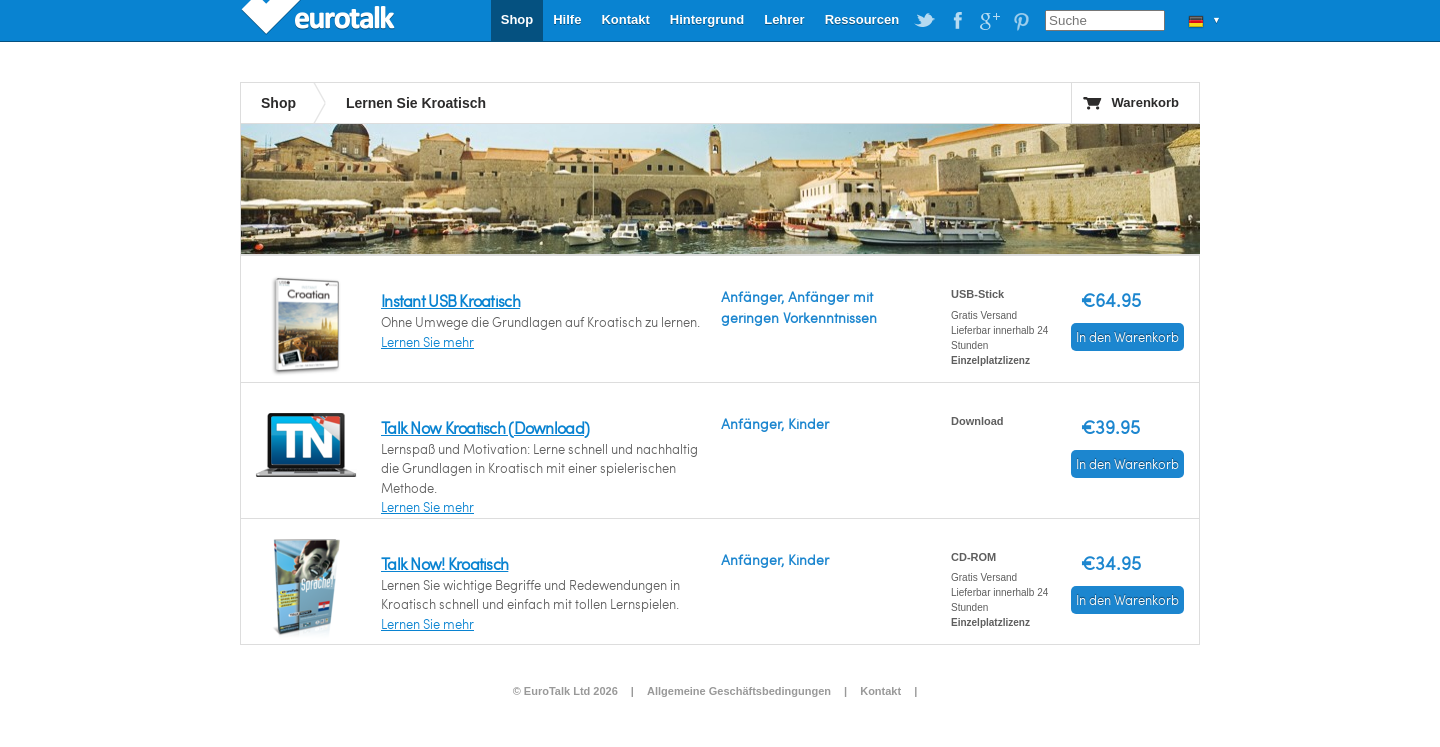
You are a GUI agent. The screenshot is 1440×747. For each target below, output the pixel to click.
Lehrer (784, 19)
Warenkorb (1145, 102)
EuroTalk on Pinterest (1021, 21)
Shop (517, 19)
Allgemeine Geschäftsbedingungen (739, 691)
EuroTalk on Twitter (925, 21)
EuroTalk (320, 20)
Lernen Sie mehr (427, 342)
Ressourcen (862, 19)
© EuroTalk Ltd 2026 (565, 691)
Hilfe (567, 19)
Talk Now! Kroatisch (444, 563)
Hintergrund (707, 19)
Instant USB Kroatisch (450, 300)
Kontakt (625, 19)
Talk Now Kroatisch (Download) (485, 427)
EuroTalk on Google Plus (989, 21)
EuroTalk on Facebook (957, 21)
